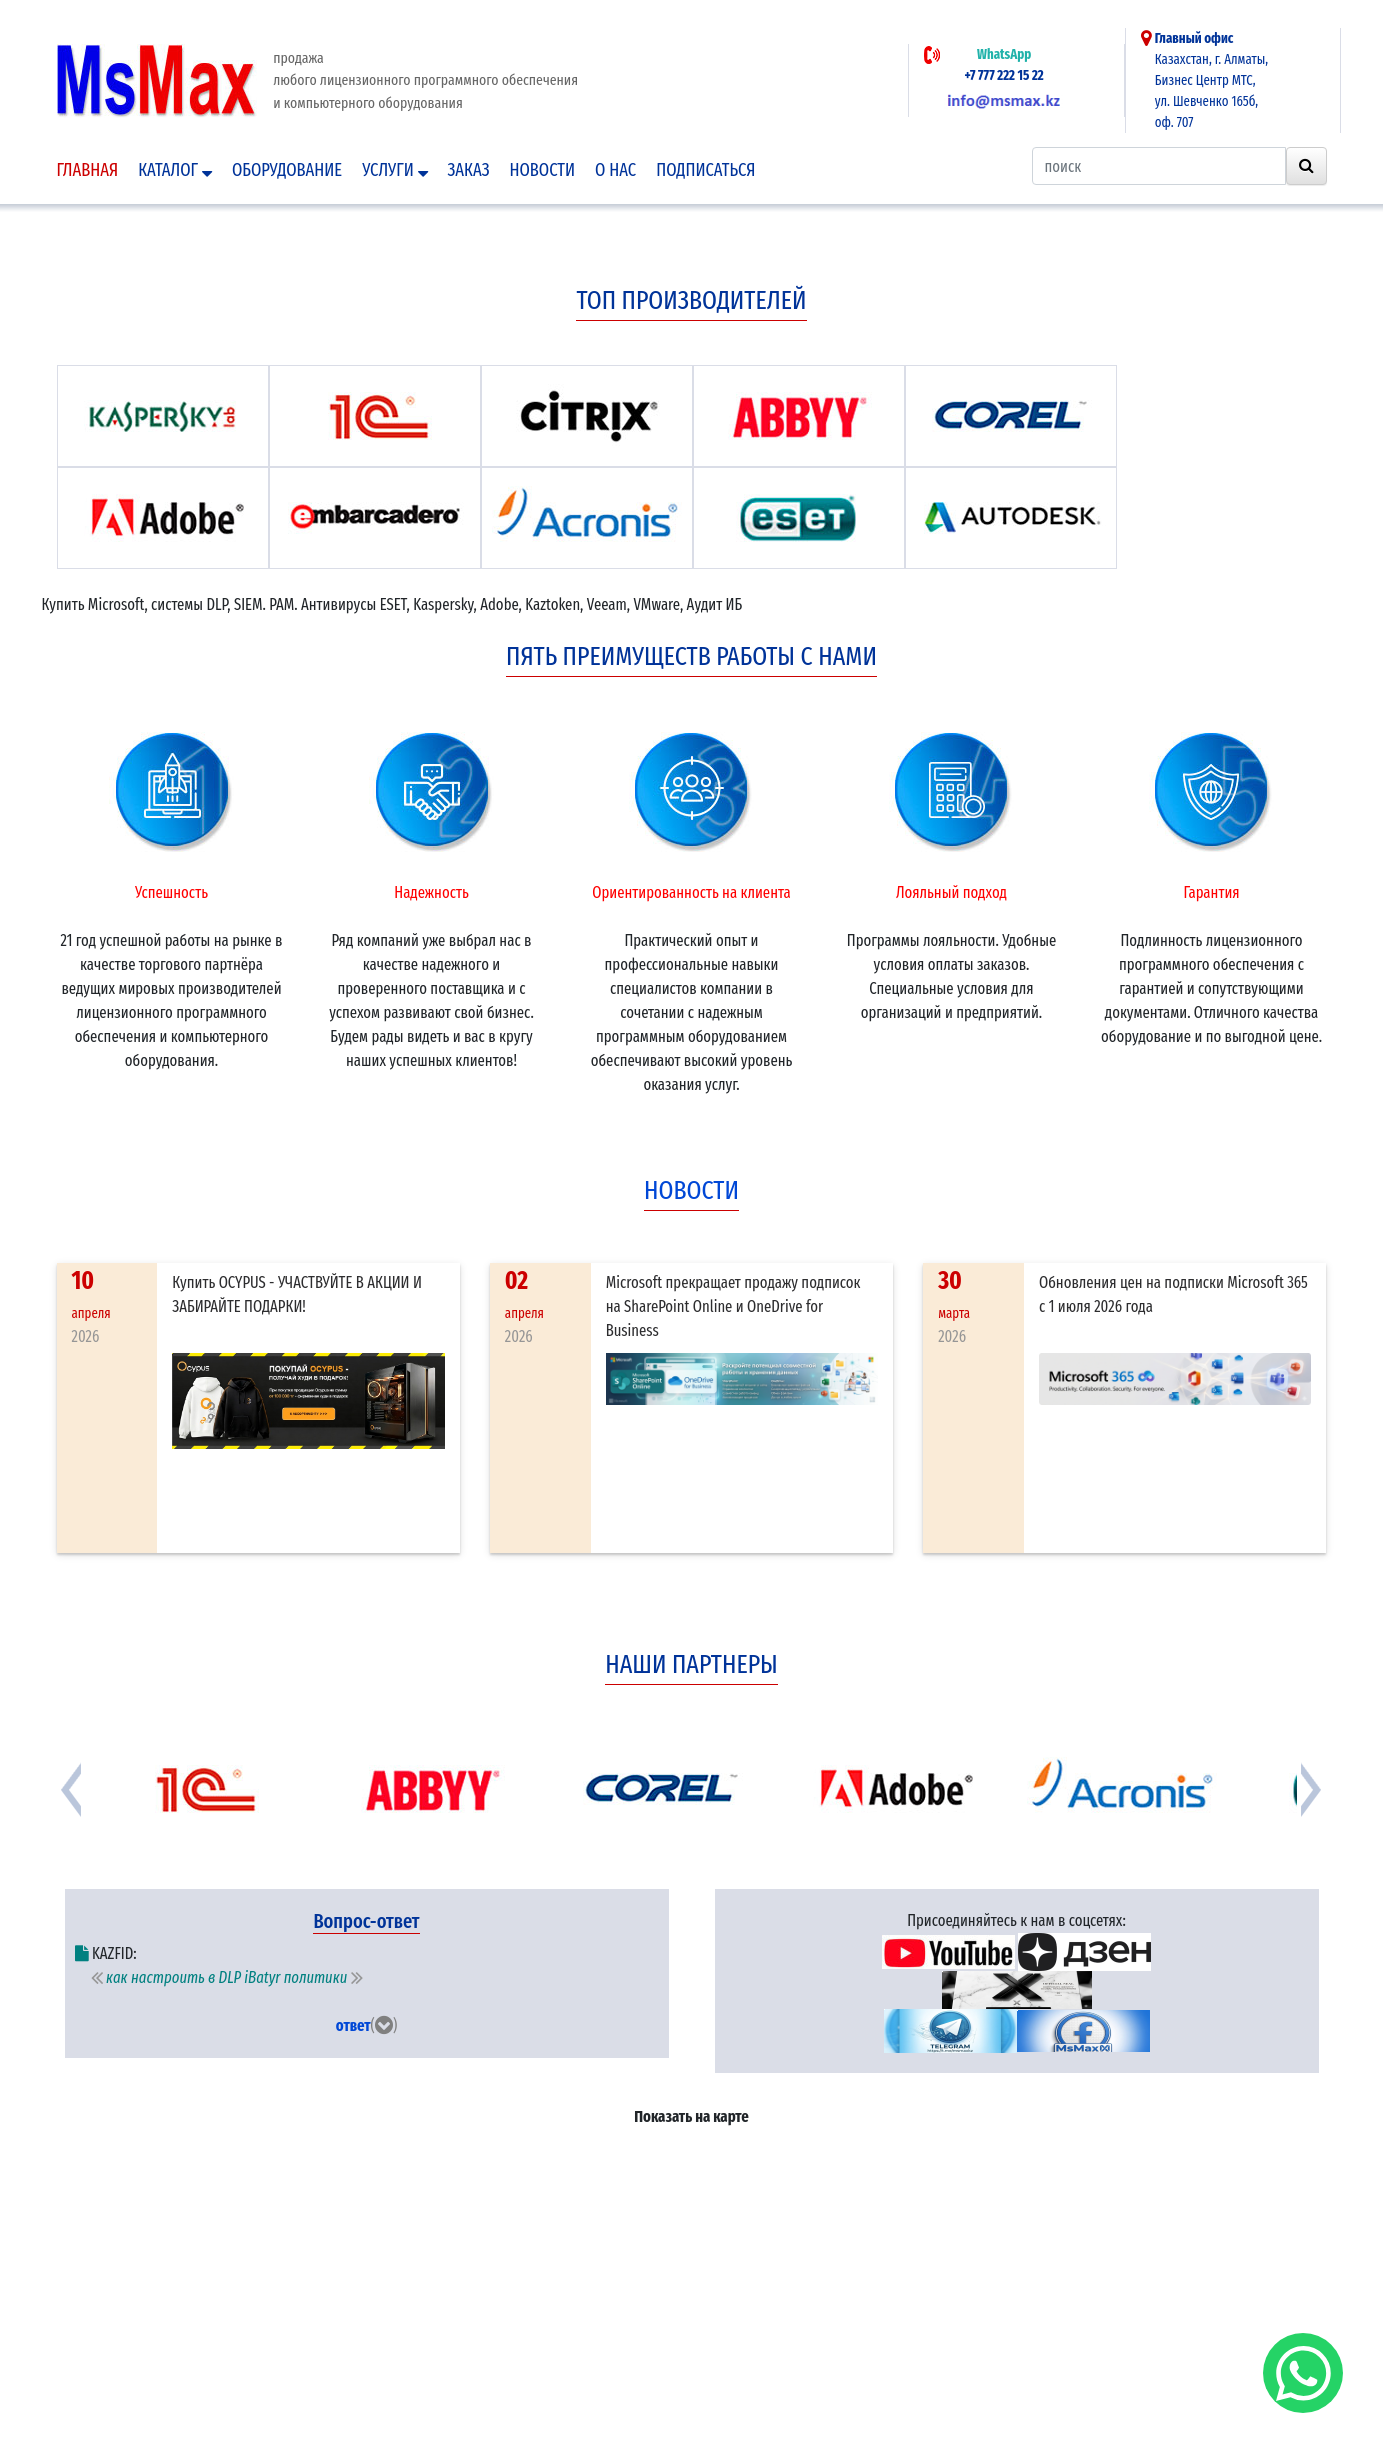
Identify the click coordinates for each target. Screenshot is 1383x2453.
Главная (88, 170)
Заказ (469, 170)
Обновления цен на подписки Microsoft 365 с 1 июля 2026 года (1173, 1294)
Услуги (394, 170)
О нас (615, 170)
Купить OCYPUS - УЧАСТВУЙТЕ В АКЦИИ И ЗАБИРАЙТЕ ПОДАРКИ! (297, 1294)
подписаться (705, 170)
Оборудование (287, 170)
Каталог (175, 170)
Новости (542, 170)
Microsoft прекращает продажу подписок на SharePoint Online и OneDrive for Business (733, 1306)
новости (691, 1190)
